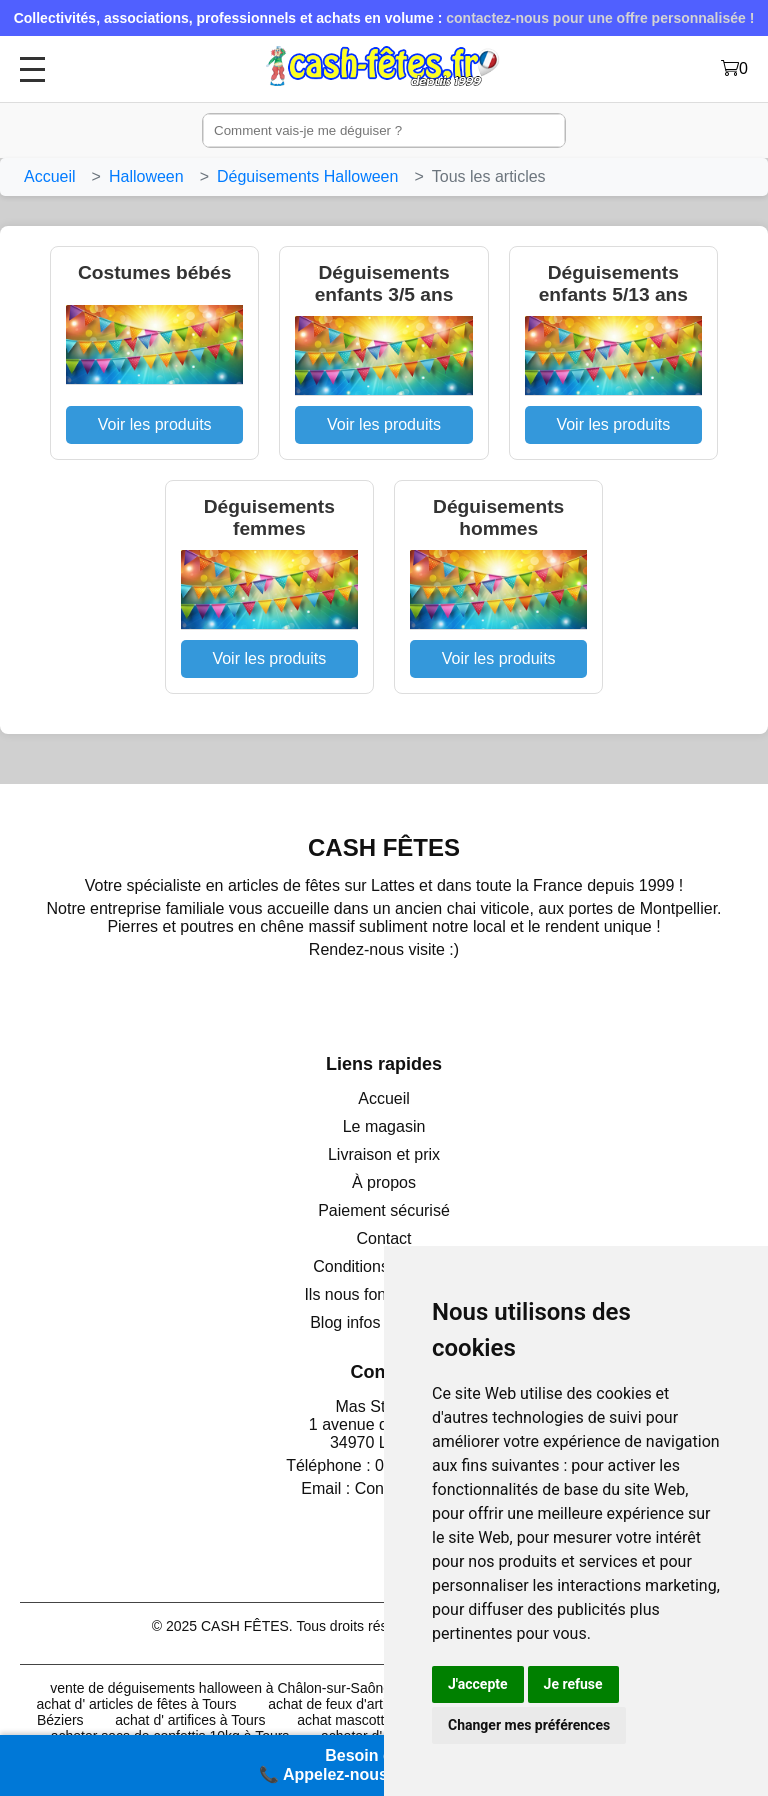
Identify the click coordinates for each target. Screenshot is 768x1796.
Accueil (50, 176)
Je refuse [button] (573, 1684)
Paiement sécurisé (384, 1210)
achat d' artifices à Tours (190, 1720)
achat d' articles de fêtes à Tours (136, 1704)
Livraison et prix (384, 1154)
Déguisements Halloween (307, 176)
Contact (383, 1238)
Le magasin (384, 1126)
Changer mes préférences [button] (529, 1725)
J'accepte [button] (478, 1684)
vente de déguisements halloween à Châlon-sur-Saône (220, 1688)
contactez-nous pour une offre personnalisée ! (600, 18)
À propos (384, 1182)
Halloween (146, 176)
